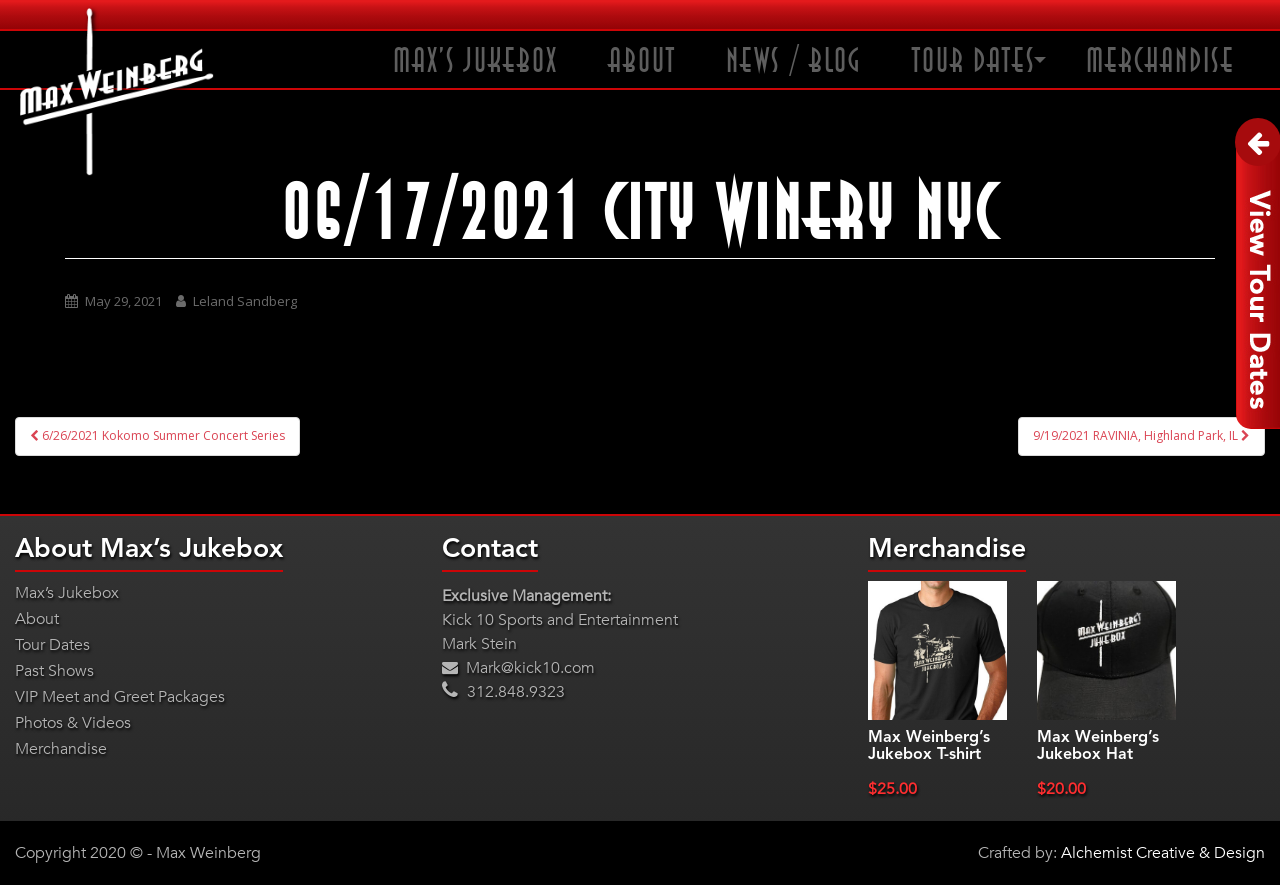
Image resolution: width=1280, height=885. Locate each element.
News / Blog (794, 61)
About (642, 61)
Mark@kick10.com (518, 668)
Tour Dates (974, 61)
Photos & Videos (73, 723)
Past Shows (54, 671)
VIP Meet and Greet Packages (120, 697)
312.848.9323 (503, 692)
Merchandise (1160, 61)
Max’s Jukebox (475, 61)
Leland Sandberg (245, 301)
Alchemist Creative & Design (1163, 853)
